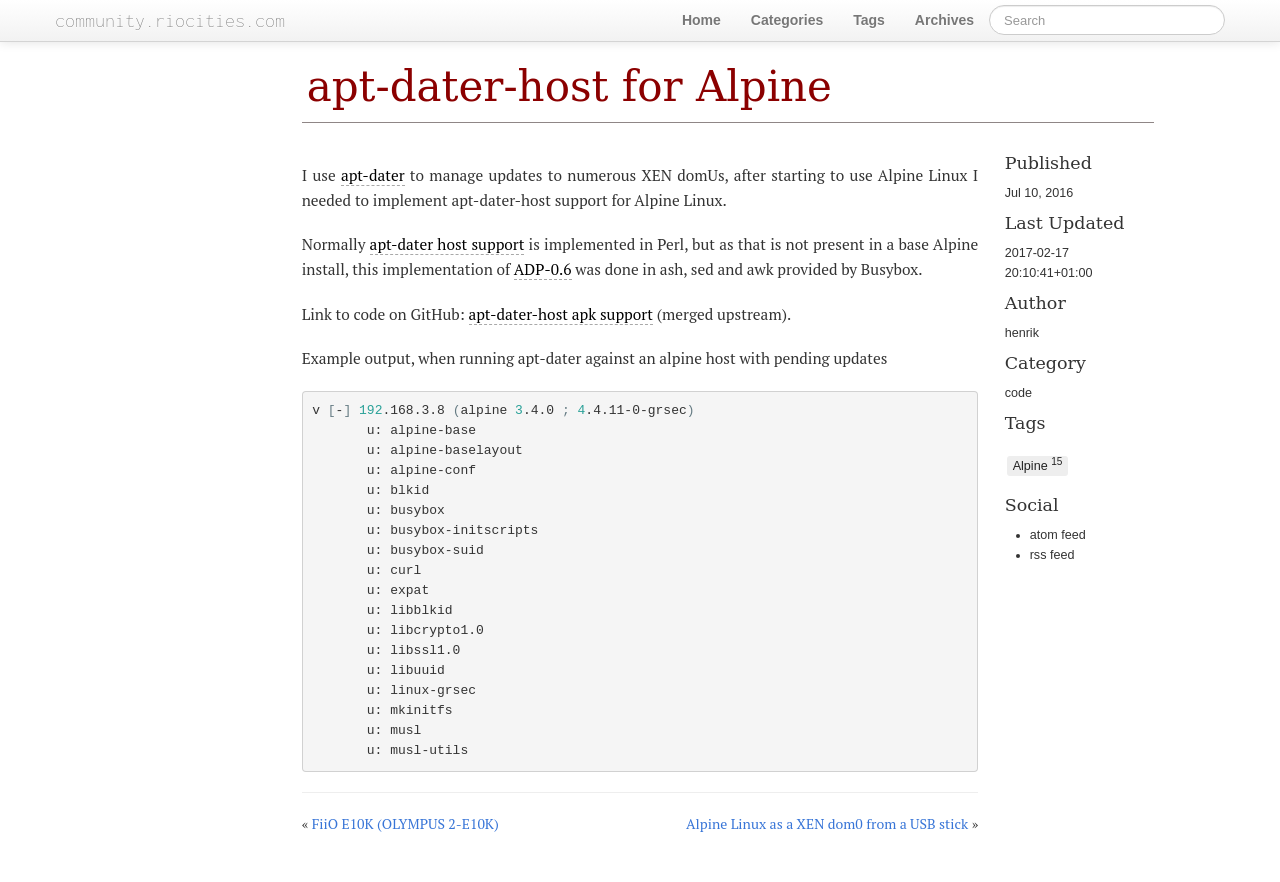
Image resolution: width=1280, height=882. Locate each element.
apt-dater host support (447, 244)
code (1018, 393)
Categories (787, 20)
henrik (1022, 333)
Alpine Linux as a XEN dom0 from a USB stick (827, 823)
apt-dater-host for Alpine (569, 86)
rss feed (1052, 555)
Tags (869, 20)
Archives (944, 20)
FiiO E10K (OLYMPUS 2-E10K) (405, 823)
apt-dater (373, 175)
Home (701, 20)
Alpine (1038, 464)
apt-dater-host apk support (561, 314)
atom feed (1058, 535)
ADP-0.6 (543, 269)
